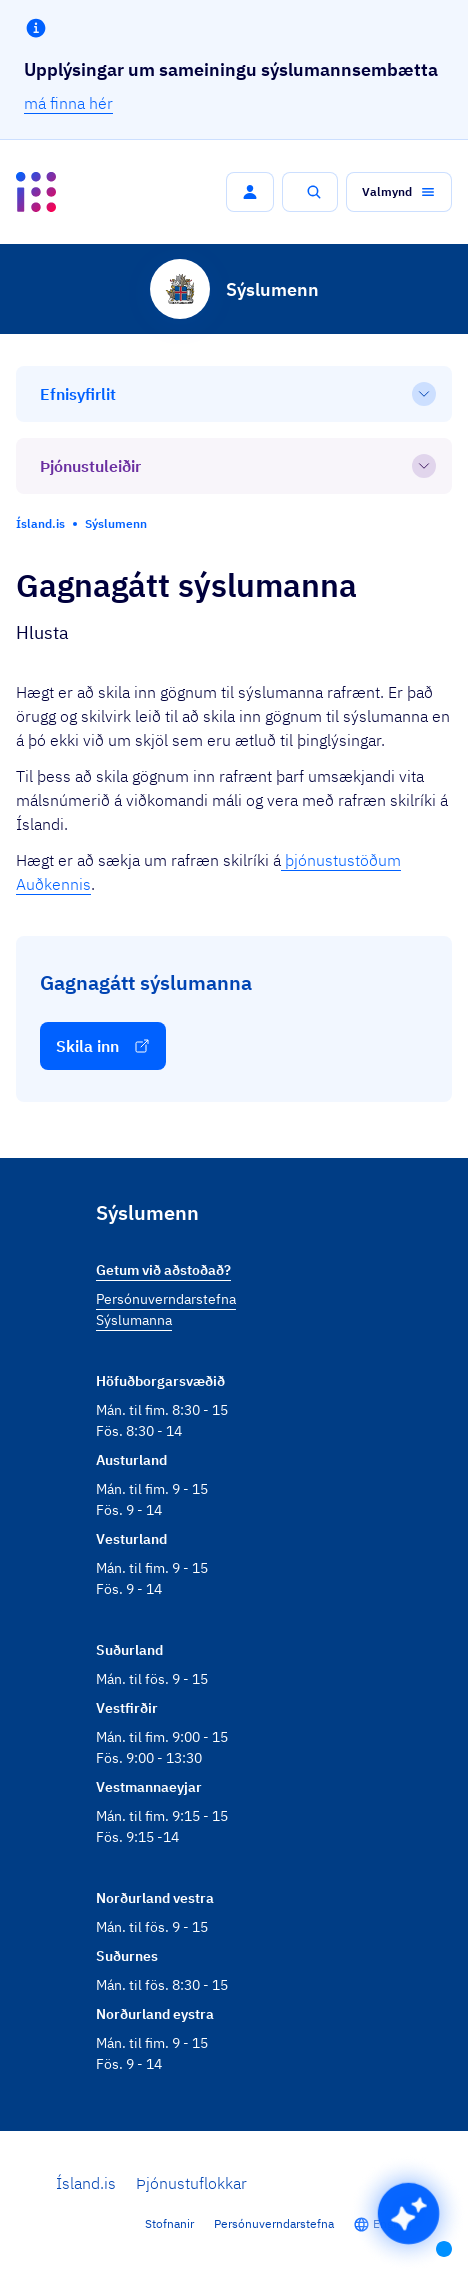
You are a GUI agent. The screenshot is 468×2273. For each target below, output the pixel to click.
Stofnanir (169, 2223)
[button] (250, 192)
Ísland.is (86, 2183)
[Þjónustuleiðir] (234, 466)
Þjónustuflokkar (191, 2183)
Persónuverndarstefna (274, 2223)
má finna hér (68, 103)
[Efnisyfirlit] (234, 394)
